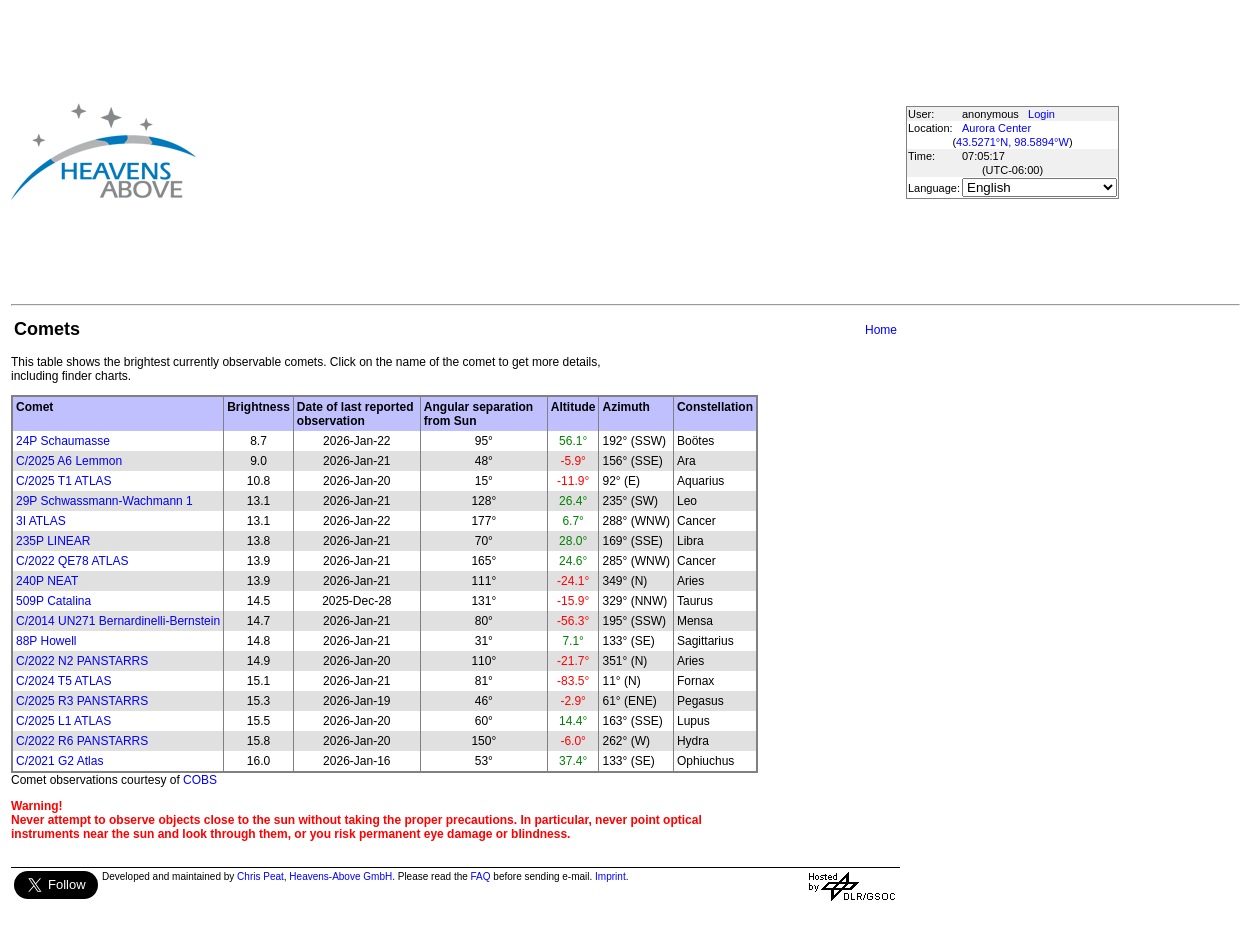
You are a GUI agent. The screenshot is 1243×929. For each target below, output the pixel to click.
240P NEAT (47, 581)
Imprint (610, 876)
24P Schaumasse (63, 441)
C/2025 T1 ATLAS (64, 481)
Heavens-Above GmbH (340, 876)
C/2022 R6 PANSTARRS (82, 741)
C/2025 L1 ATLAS (63, 721)
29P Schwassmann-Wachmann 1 (104, 501)
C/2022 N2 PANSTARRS (82, 661)
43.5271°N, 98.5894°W (1012, 142)
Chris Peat (260, 876)
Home (881, 330)
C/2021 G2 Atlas (59, 761)
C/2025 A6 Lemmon (69, 461)
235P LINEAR (53, 541)
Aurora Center (996, 128)
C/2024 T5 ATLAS (64, 681)
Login (1041, 114)
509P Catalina (53, 601)
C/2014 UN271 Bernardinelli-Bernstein (118, 621)
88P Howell (46, 641)
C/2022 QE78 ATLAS (72, 561)
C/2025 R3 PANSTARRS (82, 701)
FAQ (481, 876)
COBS (200, 780)
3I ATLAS (41, 521)
